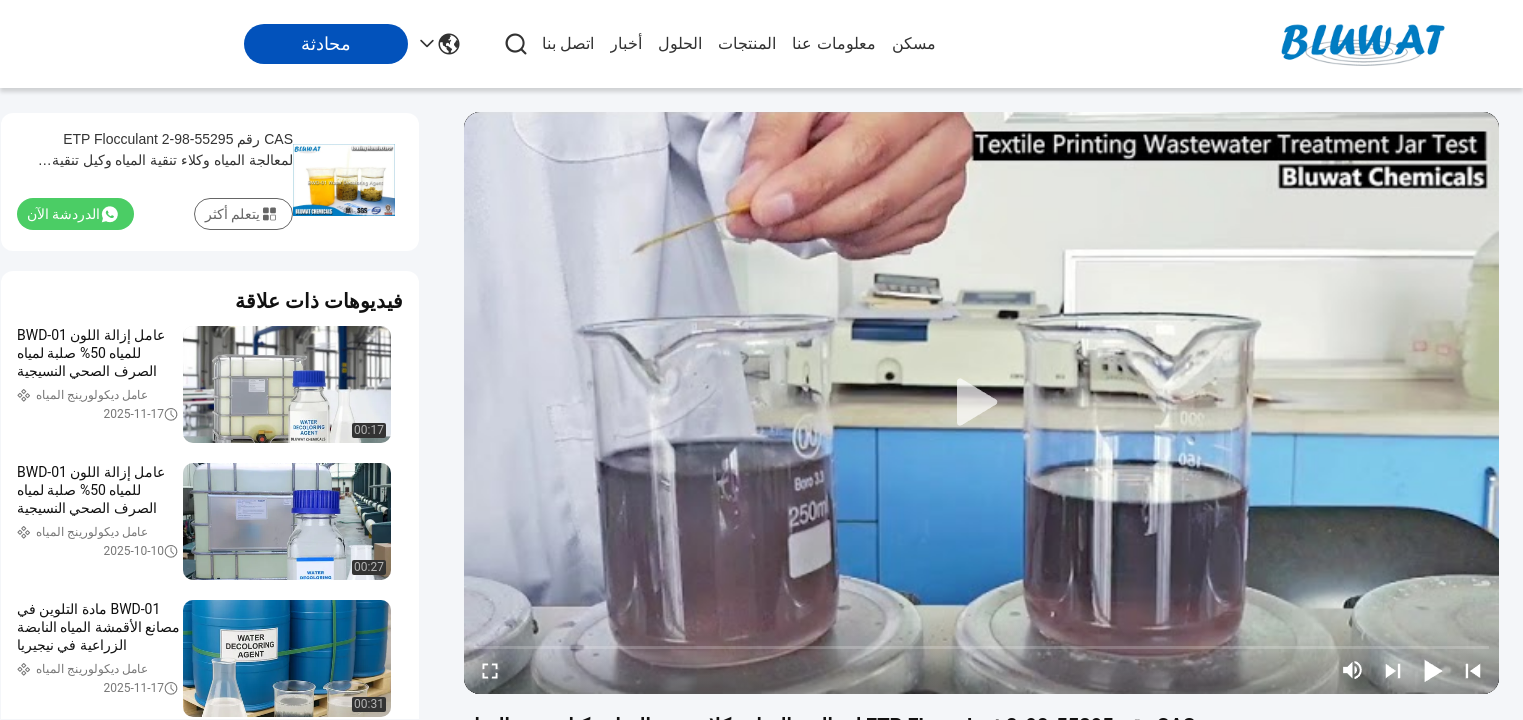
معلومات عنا (833, 43)
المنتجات (747, 43)
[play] (982, 403)
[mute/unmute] (1353, 670)
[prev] (1473, 670)
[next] (1393, 670)
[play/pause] (1433, 670)
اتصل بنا (568, 43)
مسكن (914, 43)
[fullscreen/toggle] (490, 670)
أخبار (626, 43)
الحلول (680, 43)
